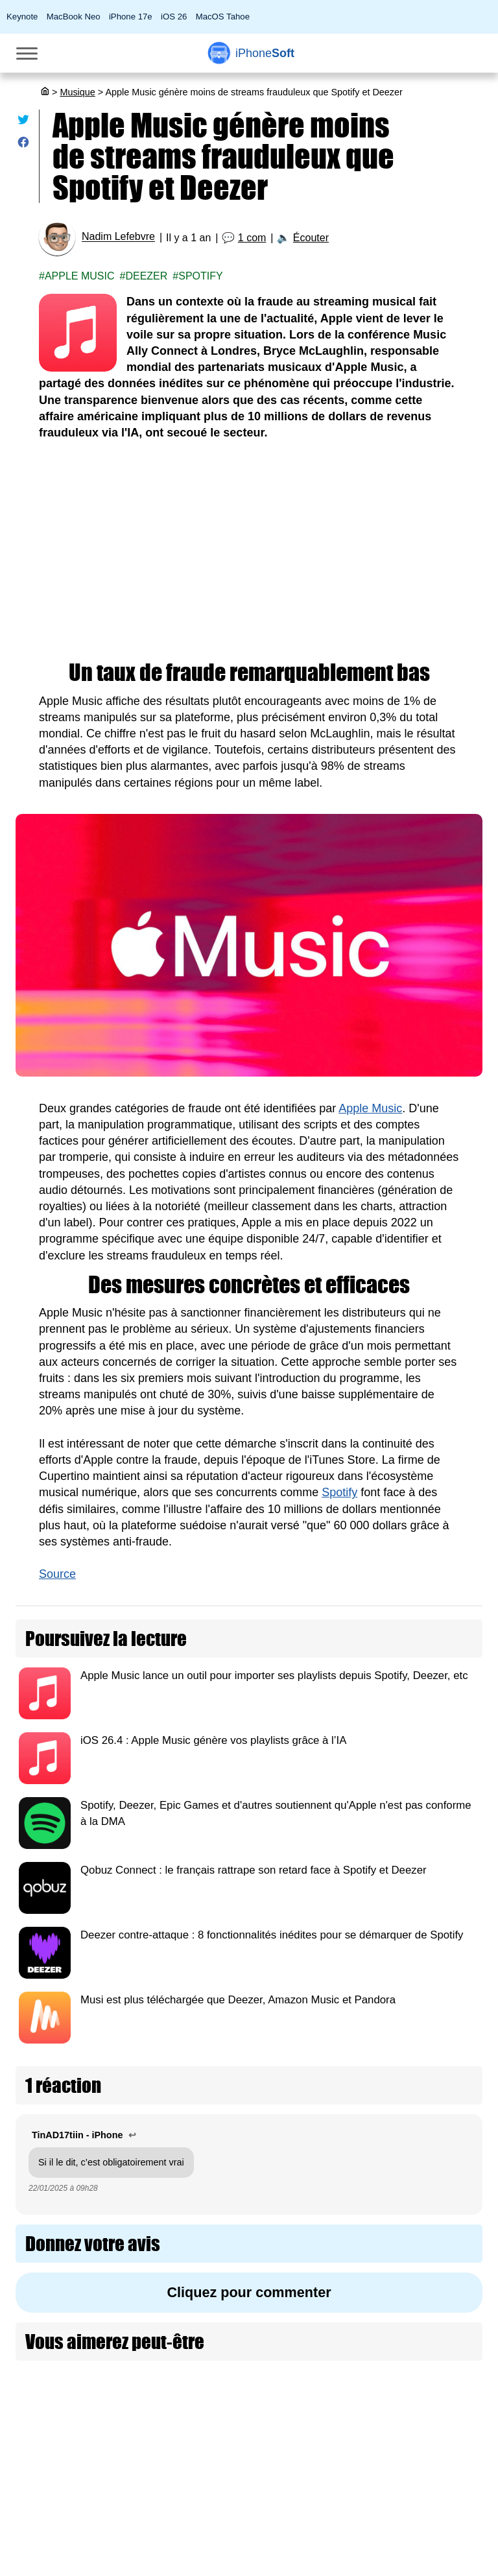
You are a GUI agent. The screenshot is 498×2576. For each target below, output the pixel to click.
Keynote (22, 16)
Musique (77, 92)
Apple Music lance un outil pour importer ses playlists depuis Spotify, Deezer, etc (274, 1675)
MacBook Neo (74, 16)
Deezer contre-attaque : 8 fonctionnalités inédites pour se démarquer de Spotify (272, 1935)
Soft (264, 53)
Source (57, 1574)
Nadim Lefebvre (118, 237)
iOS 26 (174, 16)
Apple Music (80, 275)
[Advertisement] (249, 551)
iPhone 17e (130, 16)
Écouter (311, 237)
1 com (252, 237)
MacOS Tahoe (223, 16)
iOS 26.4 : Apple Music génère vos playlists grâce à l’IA (213, 1740)
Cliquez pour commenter (249, 2292)
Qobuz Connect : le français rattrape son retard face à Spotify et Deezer (253, 1870)
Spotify (200, 275)
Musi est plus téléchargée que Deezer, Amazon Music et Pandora (238, 2000)
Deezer (146, 275)
